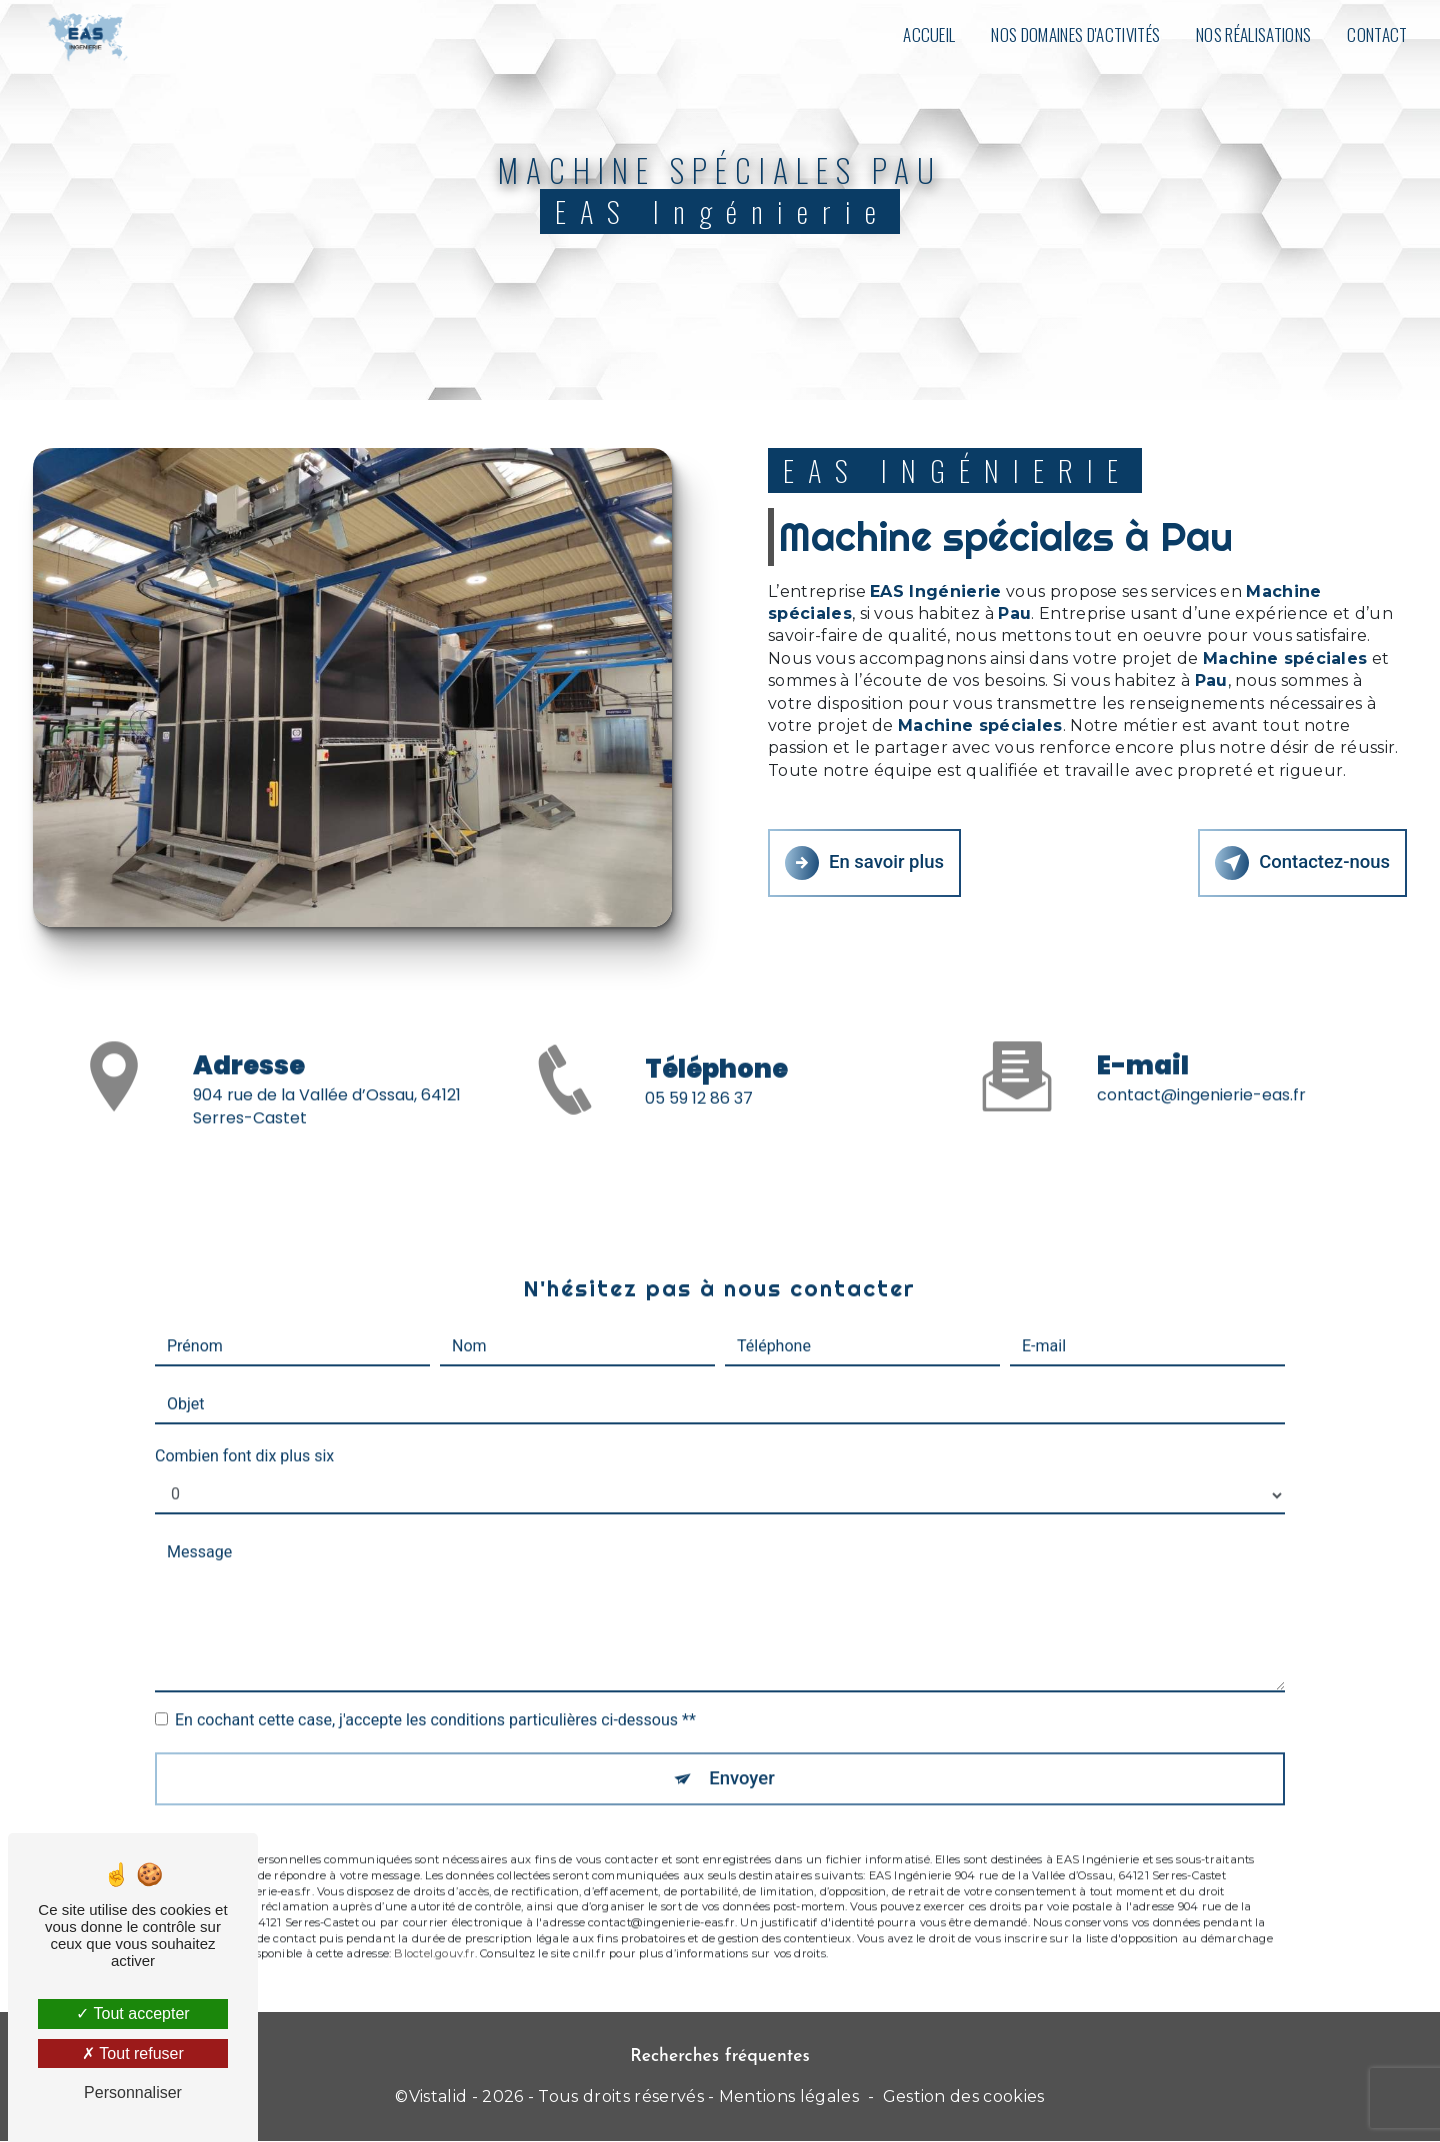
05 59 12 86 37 (699, 1126)
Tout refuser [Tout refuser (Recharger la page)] (133, 2053)
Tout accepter (132, 2013)
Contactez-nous (1300, 862)
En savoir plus (866, 862)
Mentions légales (789, 2098)
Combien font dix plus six (244, 1427)
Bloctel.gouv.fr (434, 1927)
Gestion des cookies (964, 2098)
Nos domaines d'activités (1074, 34)
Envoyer (743, 1750)
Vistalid (438, 2098)
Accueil (928, 34)
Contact (1376, 34)
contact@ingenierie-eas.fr (1201, 1067)
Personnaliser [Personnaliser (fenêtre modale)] (133, 2092)
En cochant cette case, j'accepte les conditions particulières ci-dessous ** (435, 1691)
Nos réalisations (1252, 34)
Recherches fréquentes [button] (720, 2057)
